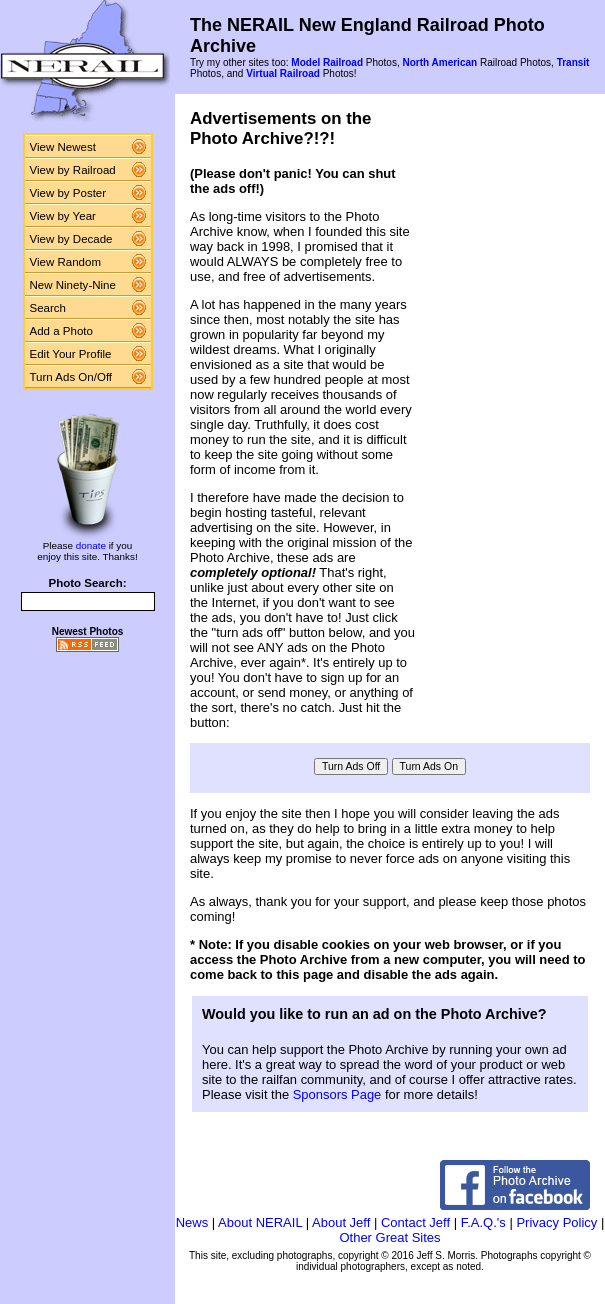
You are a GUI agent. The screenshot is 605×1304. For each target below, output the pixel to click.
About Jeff (341, 1222)
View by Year (63, 216)
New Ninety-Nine (73, 285)
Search (48, 308)
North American (439, 62)
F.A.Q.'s (483, 1222)
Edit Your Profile (71, 354)
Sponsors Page (337, 1094)
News (192, 1222)
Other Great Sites (389, 1237)
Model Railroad (327, 62)
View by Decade (71, 239)
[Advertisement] (510, 414)
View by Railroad (73, 170)
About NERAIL (260, 1222)
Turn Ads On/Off (71, 377)
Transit (573, 62)
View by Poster (68, 193)
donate (91, 545)
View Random (65, 262)
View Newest (63, 147)
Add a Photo (61, 331)
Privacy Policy (556, 1222)
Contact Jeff (415, 1222)
